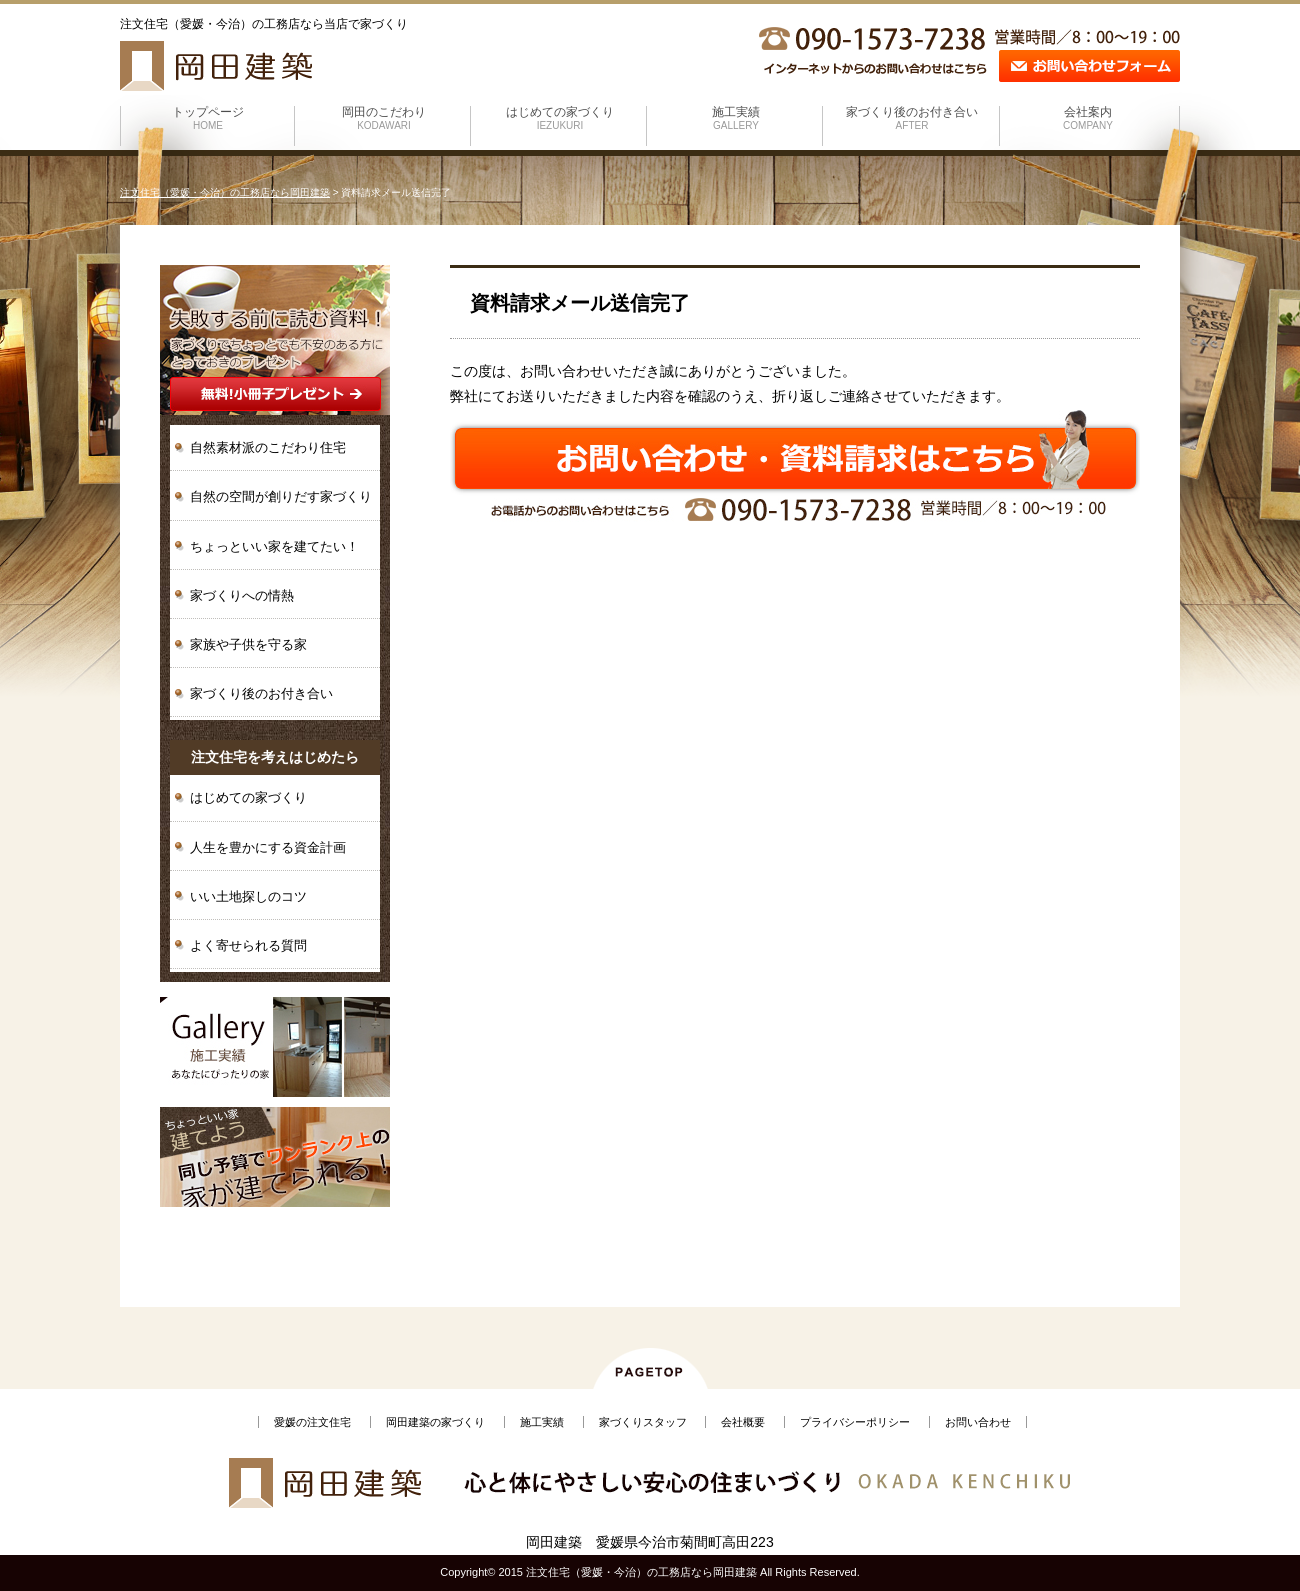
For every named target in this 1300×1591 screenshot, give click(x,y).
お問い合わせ (978, 1422)
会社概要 (743, 1422)
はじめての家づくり (560, 118)
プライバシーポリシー (855, 1422)
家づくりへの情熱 (242, 595)
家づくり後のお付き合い (912, 118)
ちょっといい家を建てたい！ (274, 546)
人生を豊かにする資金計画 (268, 847)
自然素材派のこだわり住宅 (268, 447)
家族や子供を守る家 (248, 644)
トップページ (208, 118)
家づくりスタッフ (643, 1422)
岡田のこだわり (384, 118)
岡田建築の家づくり (435, 1422)
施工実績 (736, 118)
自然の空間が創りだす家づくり (281, 496)
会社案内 (1088, 118)
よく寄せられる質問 (248, 945)
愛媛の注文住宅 (312, 1422)
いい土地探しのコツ (248, 896)
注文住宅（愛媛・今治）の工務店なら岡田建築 (225, 192)
